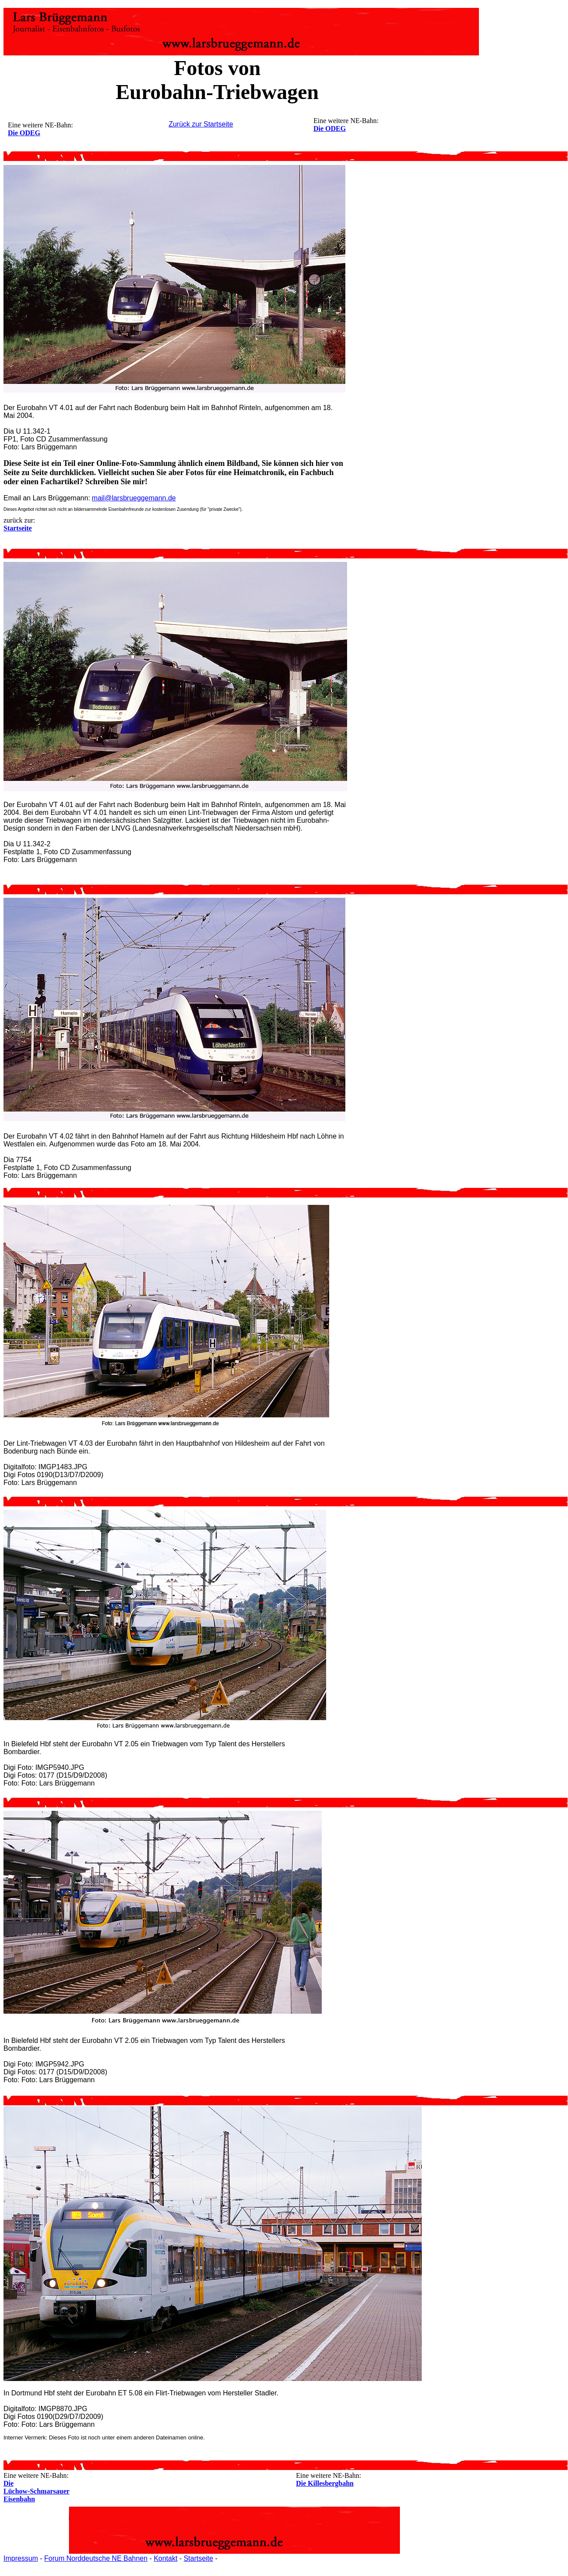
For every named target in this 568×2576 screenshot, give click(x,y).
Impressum (20, 2558)
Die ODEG (329, 128)
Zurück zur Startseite (201, 124)
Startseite (198, 2558)
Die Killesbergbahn (325, 2483)
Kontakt (165, 2558)
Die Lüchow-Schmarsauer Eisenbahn (36, 2491)
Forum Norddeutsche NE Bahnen (96, 2558)
